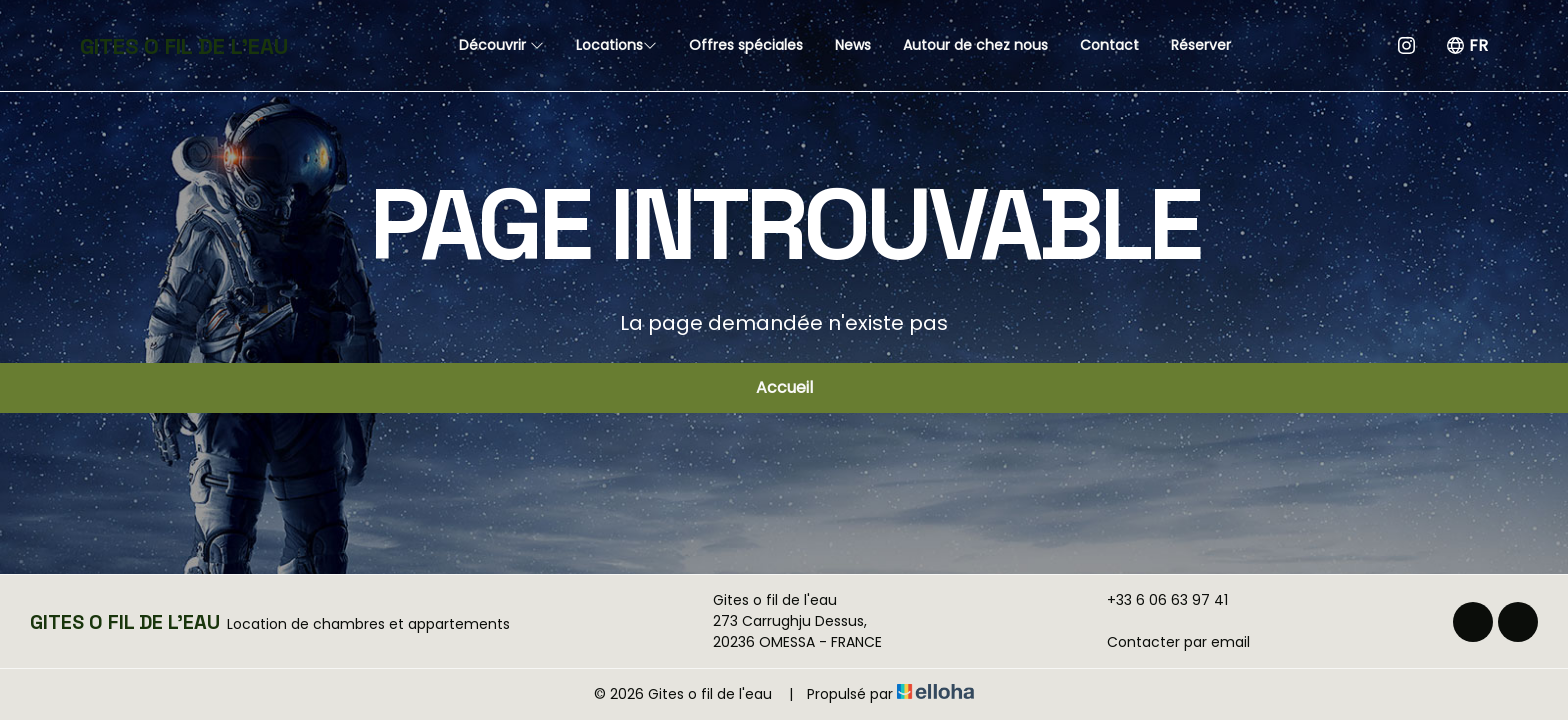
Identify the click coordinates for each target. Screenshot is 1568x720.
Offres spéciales (746, 45)
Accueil (784, 387)
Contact (1109, 45)
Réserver (1201, 45)
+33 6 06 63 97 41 (1156, 600)
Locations (616, 45)
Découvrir (501, 45)
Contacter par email (1167, 642)
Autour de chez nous (975, 45)
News (853, 45)
